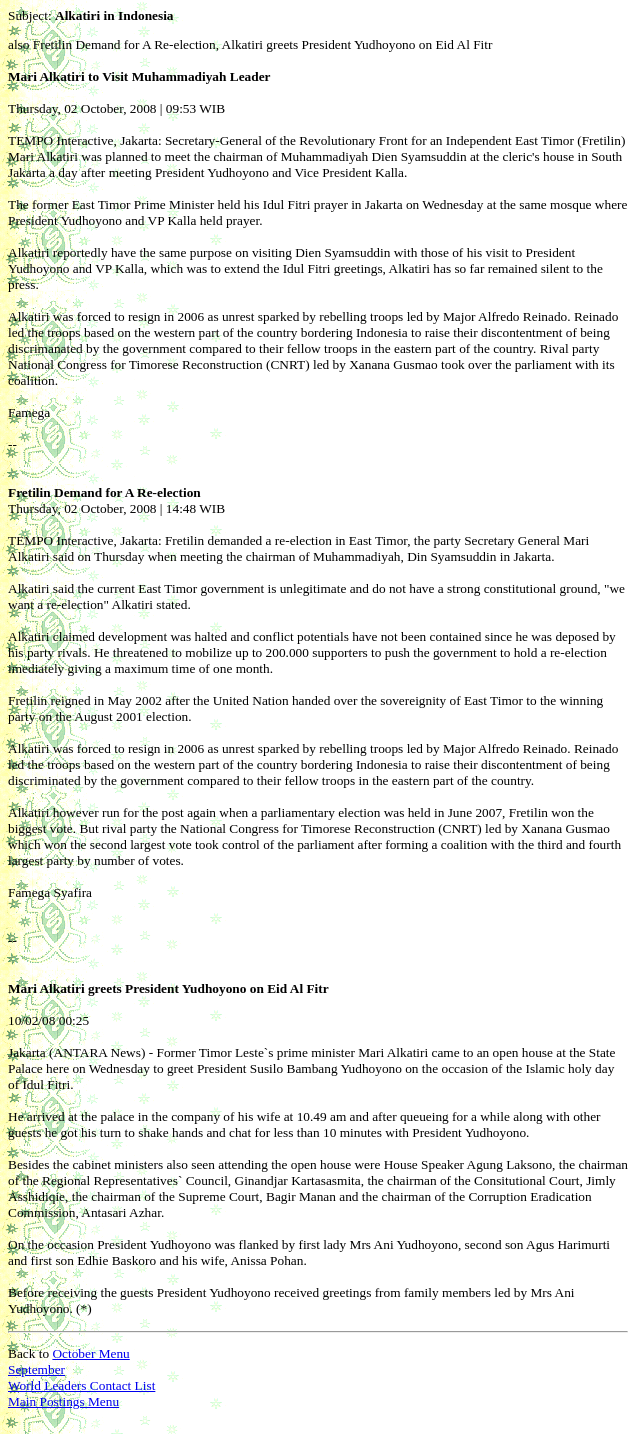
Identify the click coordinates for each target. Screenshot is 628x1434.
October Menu (90, 1353)
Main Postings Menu (63, 1401)
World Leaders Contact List (81, 1385)
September (36, 1369)
